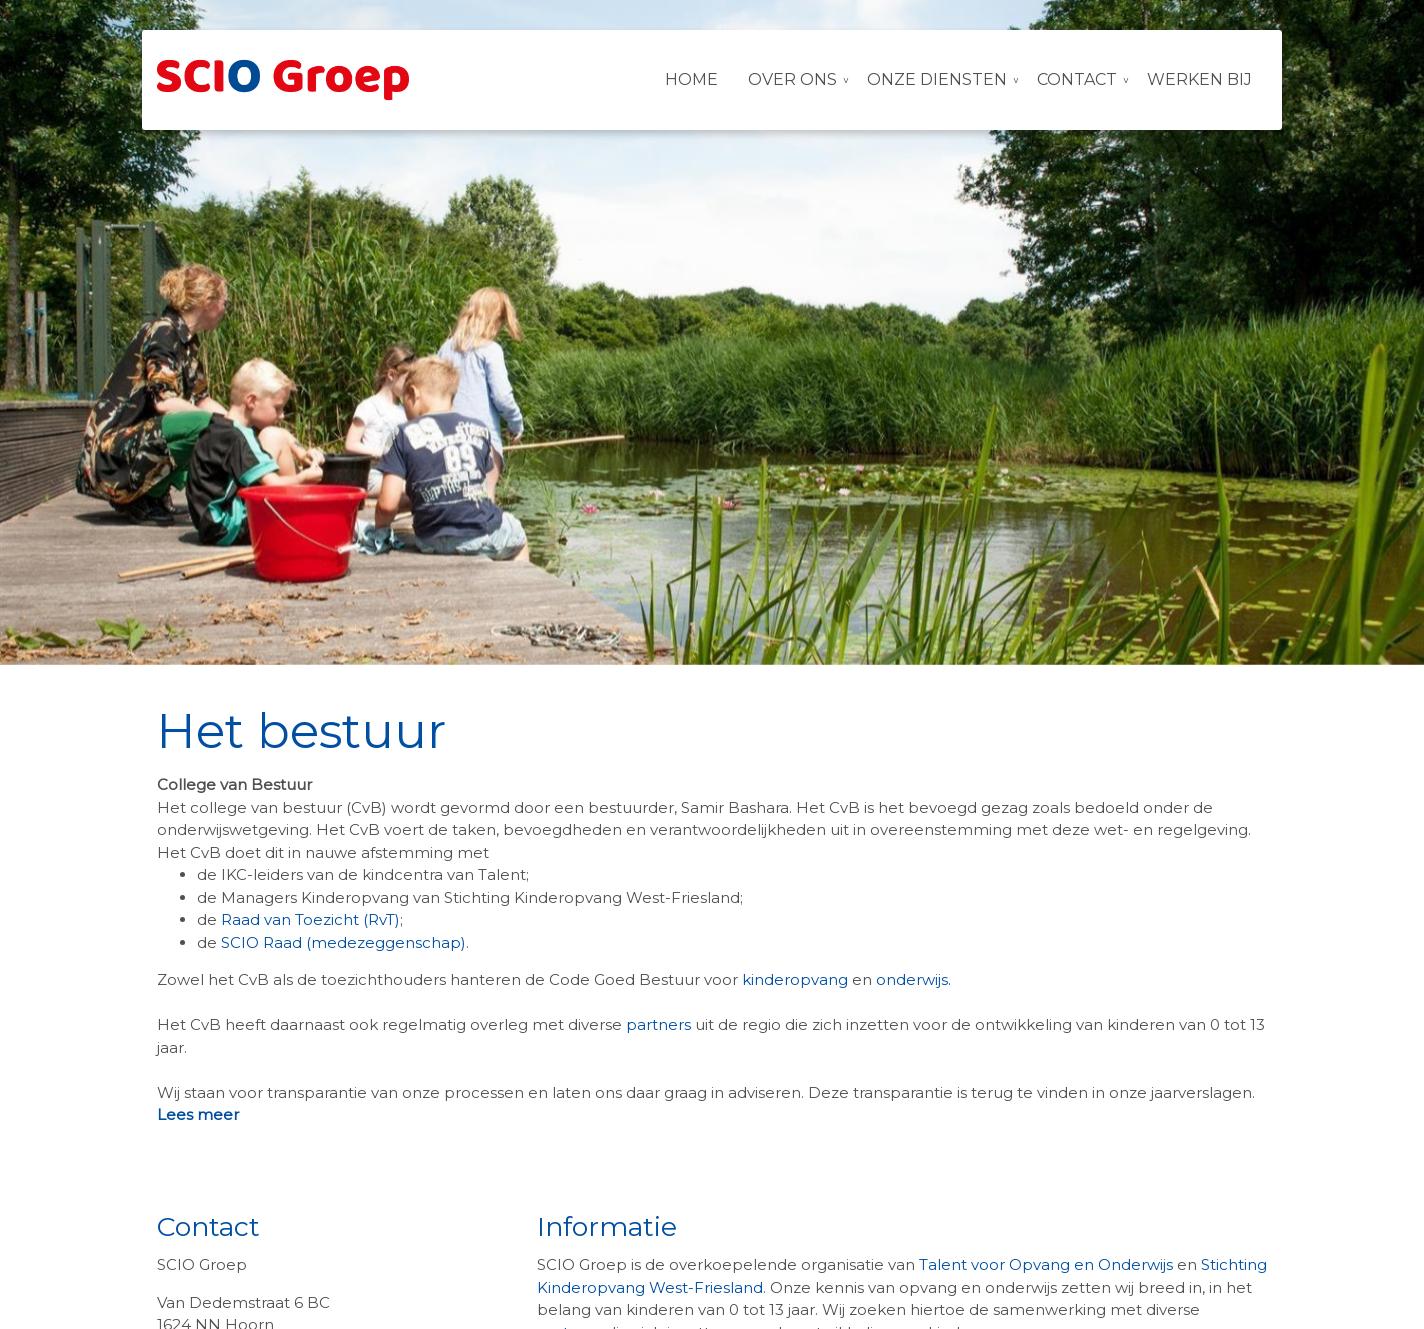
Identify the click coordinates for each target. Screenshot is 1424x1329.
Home (691, 79)
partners (660, 1024)
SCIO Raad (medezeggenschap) (343, 942)
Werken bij (1199, 79)
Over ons (792, 79)
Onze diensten (937, 79)
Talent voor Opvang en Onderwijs (1046, 1264)
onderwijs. (915, 979)
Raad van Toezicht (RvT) (310, 919)
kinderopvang (795, 979)
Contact (1077, 79)
